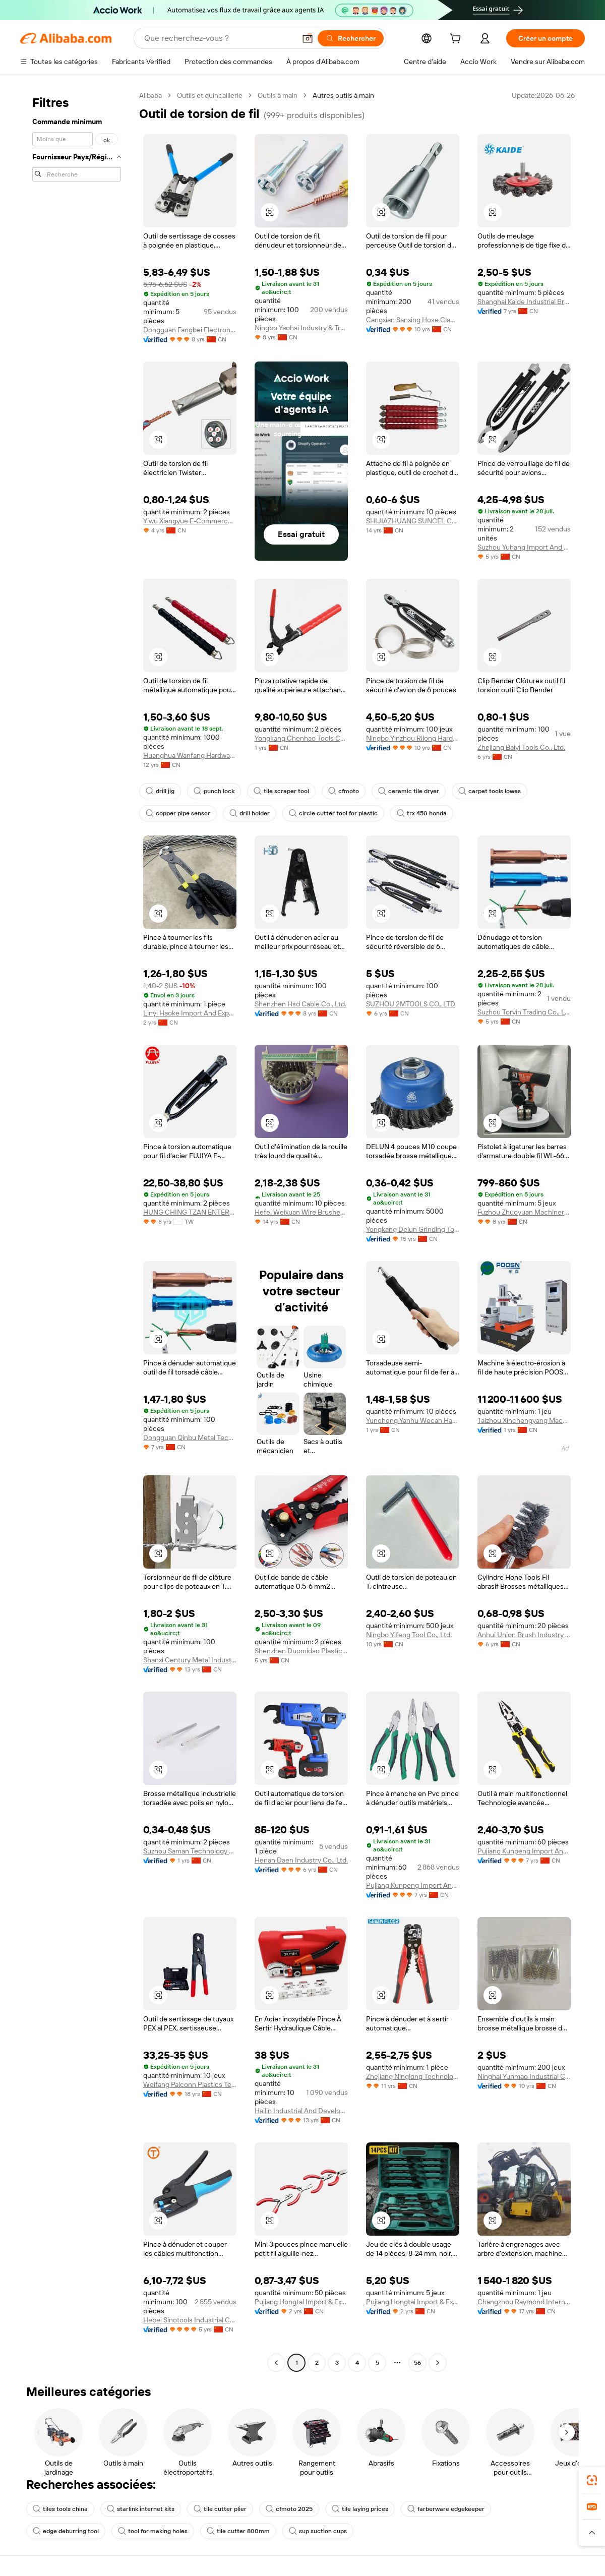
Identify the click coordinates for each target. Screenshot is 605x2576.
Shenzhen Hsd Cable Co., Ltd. (300, 1004)
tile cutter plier (220, 2509)
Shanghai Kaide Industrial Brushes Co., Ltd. (524, 301)
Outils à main (277, 95)
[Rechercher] (351, 38)
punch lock (214, 791)
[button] (307, 38)
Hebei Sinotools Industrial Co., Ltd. (189, 2320)
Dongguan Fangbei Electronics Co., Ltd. (189, 330)
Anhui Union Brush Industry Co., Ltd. (524, 1635)
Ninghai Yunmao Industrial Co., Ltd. (524, 2076)
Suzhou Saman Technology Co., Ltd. (189, 1851)
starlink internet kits (140, 2509)
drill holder (249, 813)
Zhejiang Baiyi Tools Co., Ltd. (521, 747)
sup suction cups (318, 2531)
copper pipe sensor (178, 813)
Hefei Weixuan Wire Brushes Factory (301, 1212)
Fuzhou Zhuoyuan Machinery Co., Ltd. (524, 1212)
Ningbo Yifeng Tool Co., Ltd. (409, 1635)
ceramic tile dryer (408, 791)
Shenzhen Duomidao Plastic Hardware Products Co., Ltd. (301, 1651)
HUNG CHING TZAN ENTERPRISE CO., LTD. (189, 1212)
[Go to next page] (438, 2363)
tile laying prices (360, 2509)
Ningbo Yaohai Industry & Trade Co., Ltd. (301, 328)
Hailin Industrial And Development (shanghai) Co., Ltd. (301, 2111)
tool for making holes (153, 2531)
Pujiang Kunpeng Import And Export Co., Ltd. (412, 1885)
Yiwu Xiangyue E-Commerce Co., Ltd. (189, 521)
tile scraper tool (281, 791)
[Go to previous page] (276, 2363)
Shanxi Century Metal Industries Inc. (189, 1660)
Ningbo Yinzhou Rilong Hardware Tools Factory (412, 738)
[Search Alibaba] (218, 38)
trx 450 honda (422, 813)
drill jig (160, 791)
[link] (592, 2480)
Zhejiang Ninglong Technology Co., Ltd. (412, 2076)
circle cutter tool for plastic (333, 813)
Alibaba (150, 95)
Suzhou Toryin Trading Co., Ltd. (524, 1012)
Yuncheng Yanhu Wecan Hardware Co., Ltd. (412, 1420)
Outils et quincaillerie (210, 95)
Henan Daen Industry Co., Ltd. (301, 1860)
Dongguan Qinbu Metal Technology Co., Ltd (189, 1437)
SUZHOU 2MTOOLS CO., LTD (410, 1004)
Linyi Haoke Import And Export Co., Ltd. (189, 1013)
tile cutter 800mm (238, 2531)
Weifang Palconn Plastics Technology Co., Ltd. (189, 2084)
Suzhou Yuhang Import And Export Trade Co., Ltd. (524, 547)
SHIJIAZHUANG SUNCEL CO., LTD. (412, 521)
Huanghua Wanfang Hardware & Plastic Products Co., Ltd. (189, 755)
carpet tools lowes (489, 791)
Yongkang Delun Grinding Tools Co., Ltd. (412, 1229)
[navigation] (76, 1230)
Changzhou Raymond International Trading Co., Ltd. (524, 2302)
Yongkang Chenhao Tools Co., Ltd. (301, 738)
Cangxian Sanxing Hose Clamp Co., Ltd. (412, 320)
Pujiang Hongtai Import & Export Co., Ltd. (301, 2302)
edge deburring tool (66, 2531)
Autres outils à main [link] (343, 95)
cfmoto (343, 791)
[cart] (457, 40)
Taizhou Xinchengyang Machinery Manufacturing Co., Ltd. (524, 1420)
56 (417, 2362)
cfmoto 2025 (289, 2509)
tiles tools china (60, 2509)
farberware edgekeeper (446, 2509)
